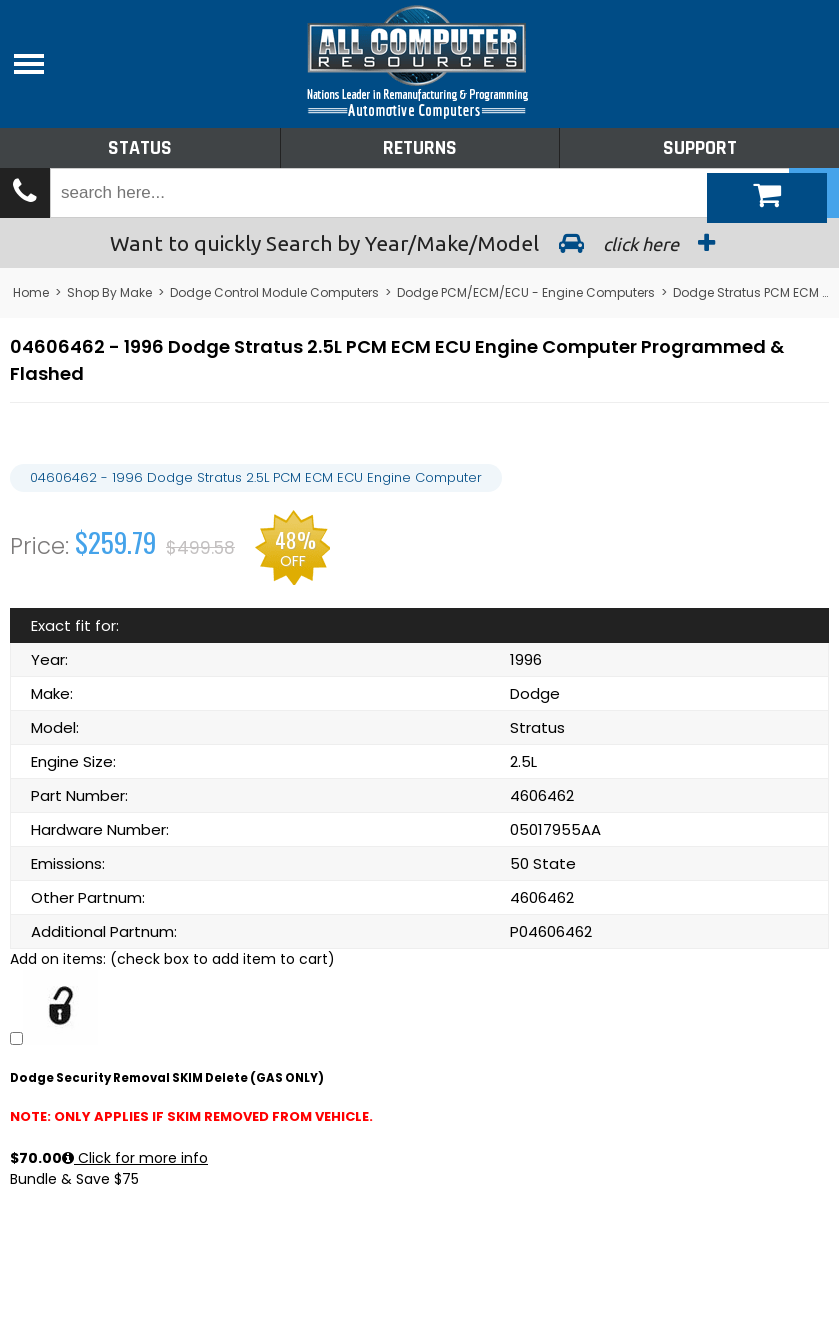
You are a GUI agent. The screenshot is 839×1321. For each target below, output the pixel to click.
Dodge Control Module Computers (274, 292)
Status (140, 148)
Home (31, 292)
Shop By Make (109, 292)
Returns (420, 148)
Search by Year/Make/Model (420, 243)
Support (700, 148)
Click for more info (135, 1158)
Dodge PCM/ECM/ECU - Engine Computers (526, 292)
